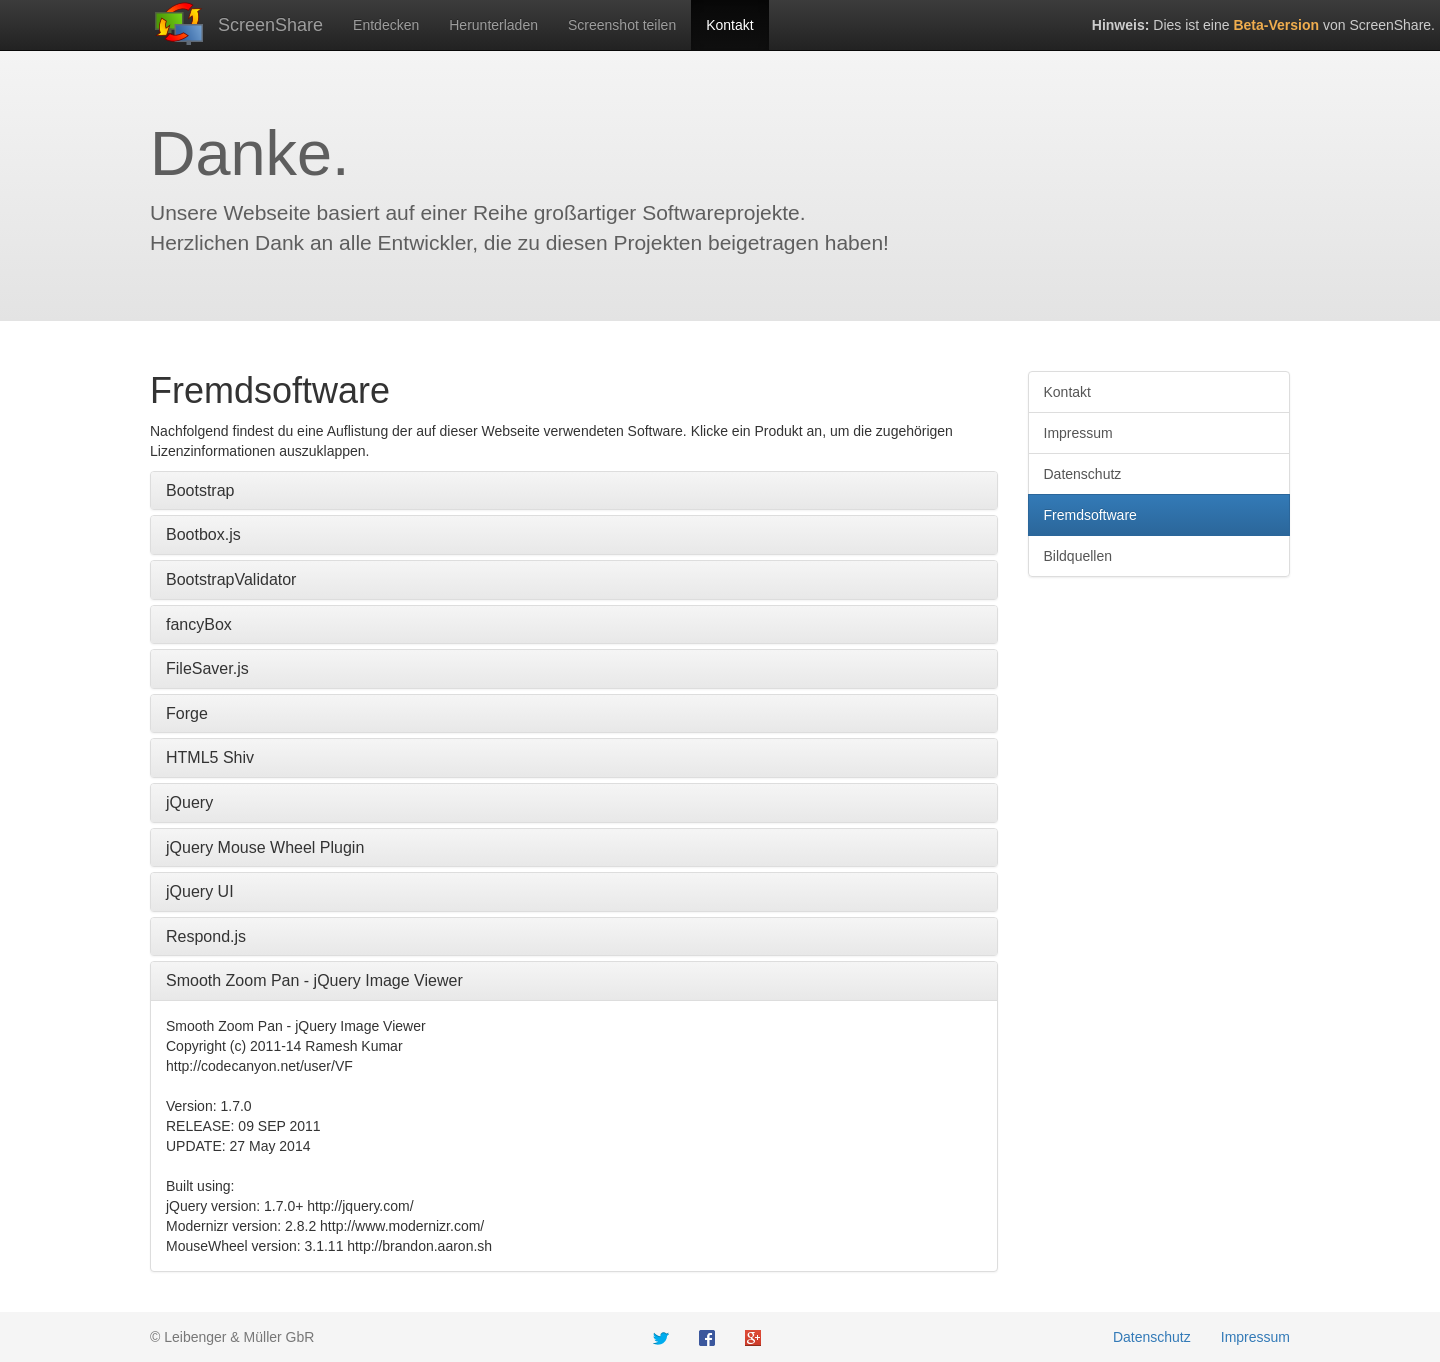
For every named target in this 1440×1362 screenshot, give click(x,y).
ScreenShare (270, 25)
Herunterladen (493, 25)
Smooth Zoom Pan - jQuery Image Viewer (314, 980)
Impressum (1078, 433)
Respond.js (206, 936)
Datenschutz (1083, 474)
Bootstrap (200, 490)
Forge (187, 713)
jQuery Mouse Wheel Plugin (265, 847)
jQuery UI (200, 891)
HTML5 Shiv (210, 757)
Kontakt (729, 25)
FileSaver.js (207, 668)
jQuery (189, 802)
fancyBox (199, 624)
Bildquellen (1078, 556)
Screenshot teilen (622, 25)
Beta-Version (1276, 25)
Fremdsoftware (1090, 515)
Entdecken (386, 25)
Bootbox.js (203, 534)
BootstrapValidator (231, 579)
